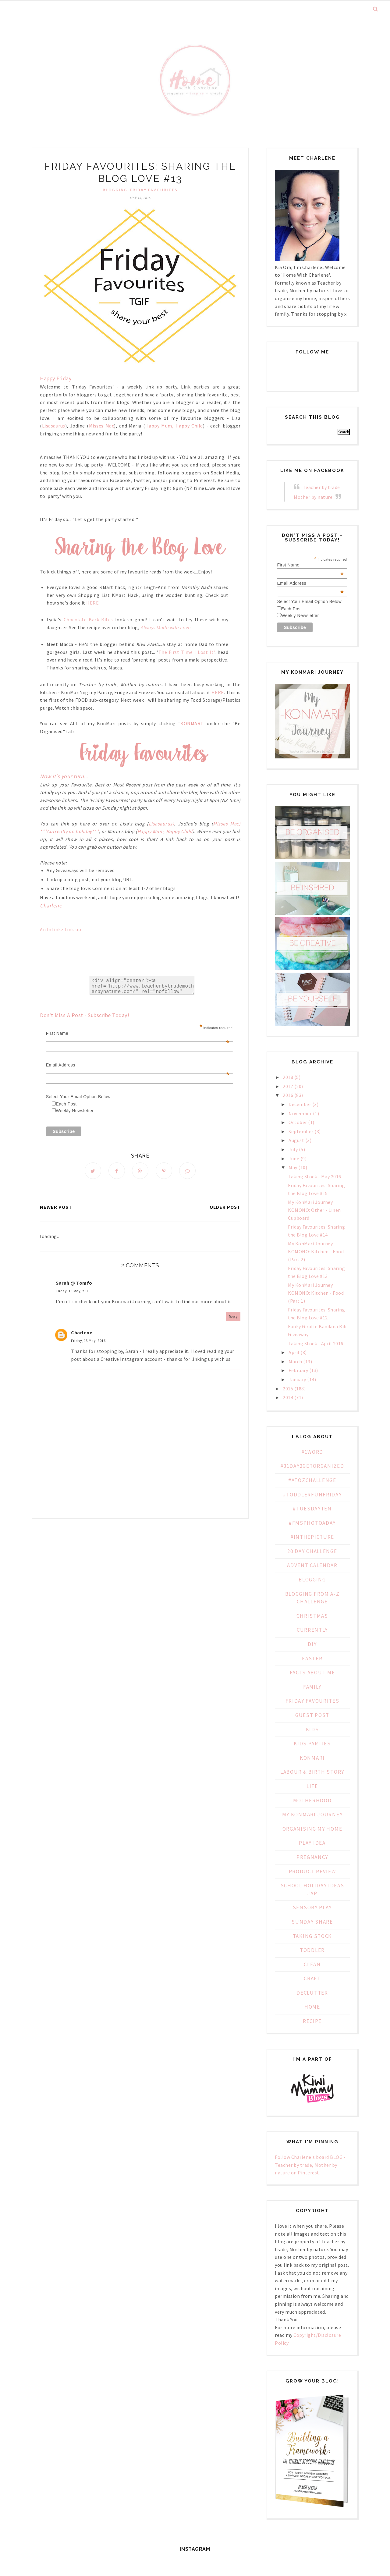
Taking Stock (312, 1936)
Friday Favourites (154, 190)
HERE (92, 603)
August (296, 1140)
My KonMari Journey (312, 1814)
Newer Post (56, 1207)
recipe (312, 2021)
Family (312, 1687)
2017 (288, 1086)
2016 (288, 1095)
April (294, 1352)
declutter (312, 1992)
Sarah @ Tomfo (74, 1283)
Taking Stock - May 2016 (314, 1176)
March (295, 1361)
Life (312, 1786)
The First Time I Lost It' (186, 652)
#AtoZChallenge (312, 1480)
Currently (312, 1630)
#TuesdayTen (312, 1508)
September (301, 1131)
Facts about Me (312, 1672)
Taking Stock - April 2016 (315, 1343)
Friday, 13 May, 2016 (73, 1291)
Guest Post (312, 1715)
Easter (312, 1658)
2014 (288, 1397)
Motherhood (312, 1800)
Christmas (312, 1616)
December (300, 1104)
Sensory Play (312, 1907)
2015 (288, 1389)
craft (312, 1978)
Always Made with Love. (166, 627)
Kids (312, 1729)
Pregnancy (312, 1857)
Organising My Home (312, 1829)
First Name (138, 1033)
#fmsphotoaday (312, 1523)
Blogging (115, 190)
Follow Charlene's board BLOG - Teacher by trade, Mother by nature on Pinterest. (310, 2165)
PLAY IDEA (312, 1843)
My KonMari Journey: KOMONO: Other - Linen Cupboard (314, 1210)
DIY (312, 1644)
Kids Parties (312, 1743)
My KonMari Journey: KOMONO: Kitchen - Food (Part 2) (316, 1251)
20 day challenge (312, 1551)
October (298, 1122)
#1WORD (312, 1452)
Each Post (66, 1104)
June (294, 1158)
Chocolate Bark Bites (88, 619)
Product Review (312, 1871)
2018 (288, 1077)
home (312, 2006)
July (293, 1149)
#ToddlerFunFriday (312, 1494)
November (300, 1113)
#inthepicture (312, 1537)
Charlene (81, 1332)
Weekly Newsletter (75, 1110)
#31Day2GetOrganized (312, 1466)
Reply (233, 1316)
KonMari (312, 1758)
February (298, 1370)
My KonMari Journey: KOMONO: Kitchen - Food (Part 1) (316, 1293)
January (297, 1379)
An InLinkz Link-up (60, 929)
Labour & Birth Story (312, 1772)
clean (312, 1964)
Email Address (138, 1065)
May (293, 1167)
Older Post (225, 1207)
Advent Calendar (312, 1565)
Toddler (312, 1950)
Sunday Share (312, 1921)
